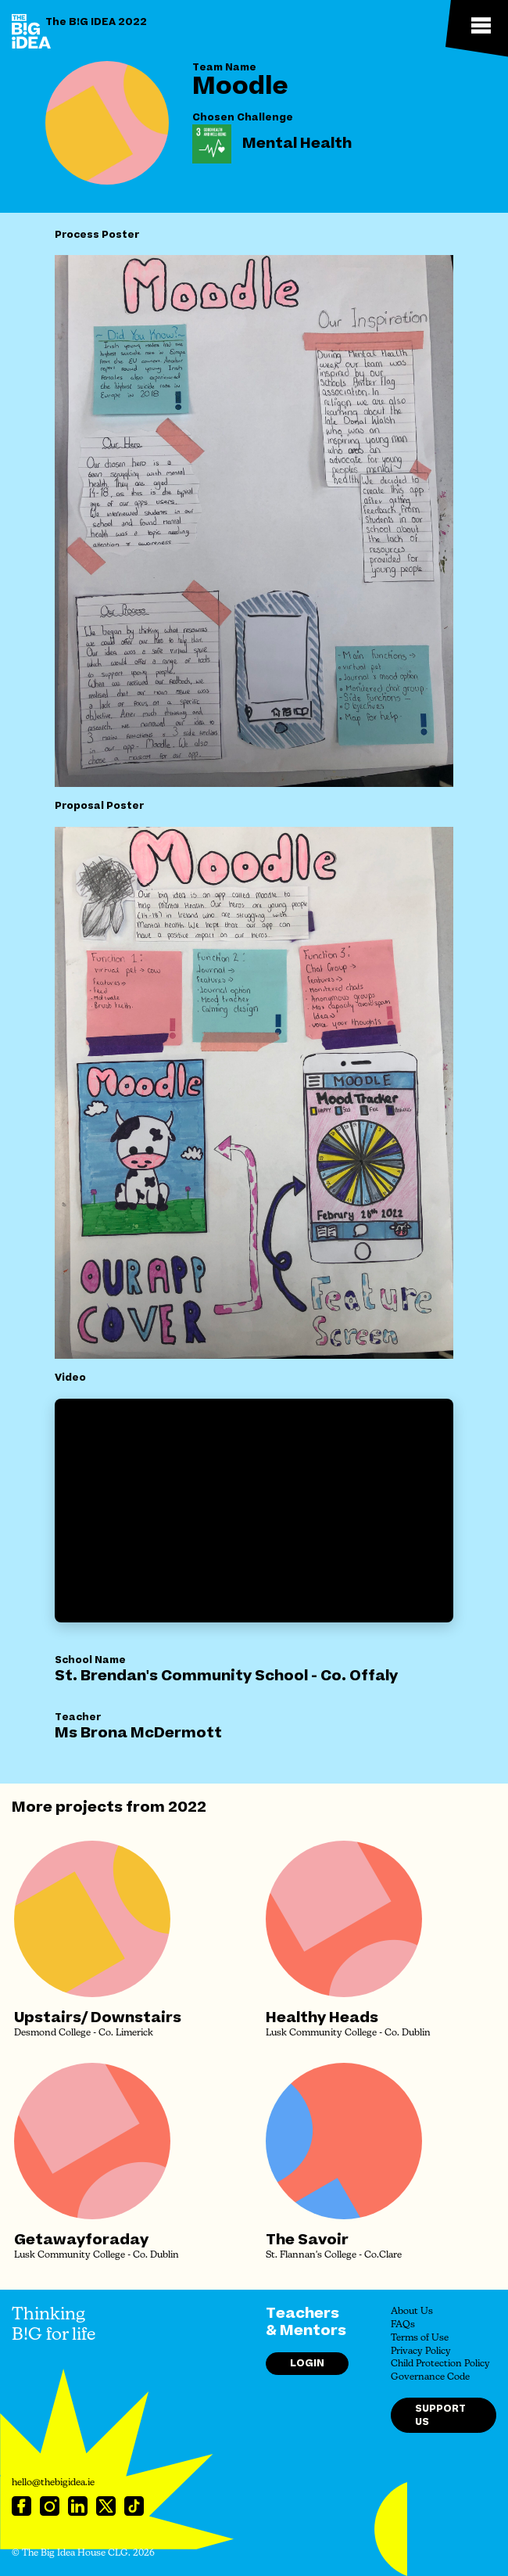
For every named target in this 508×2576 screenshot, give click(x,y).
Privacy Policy (421, 2351)
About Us (412, 2311)
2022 (187, 1807)
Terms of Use (420, 2338)
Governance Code (430, 2377)
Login (307, 2363)
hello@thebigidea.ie (53, 2483)
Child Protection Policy (440, 2364)
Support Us (440, 2415)
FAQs (403, 2325)
